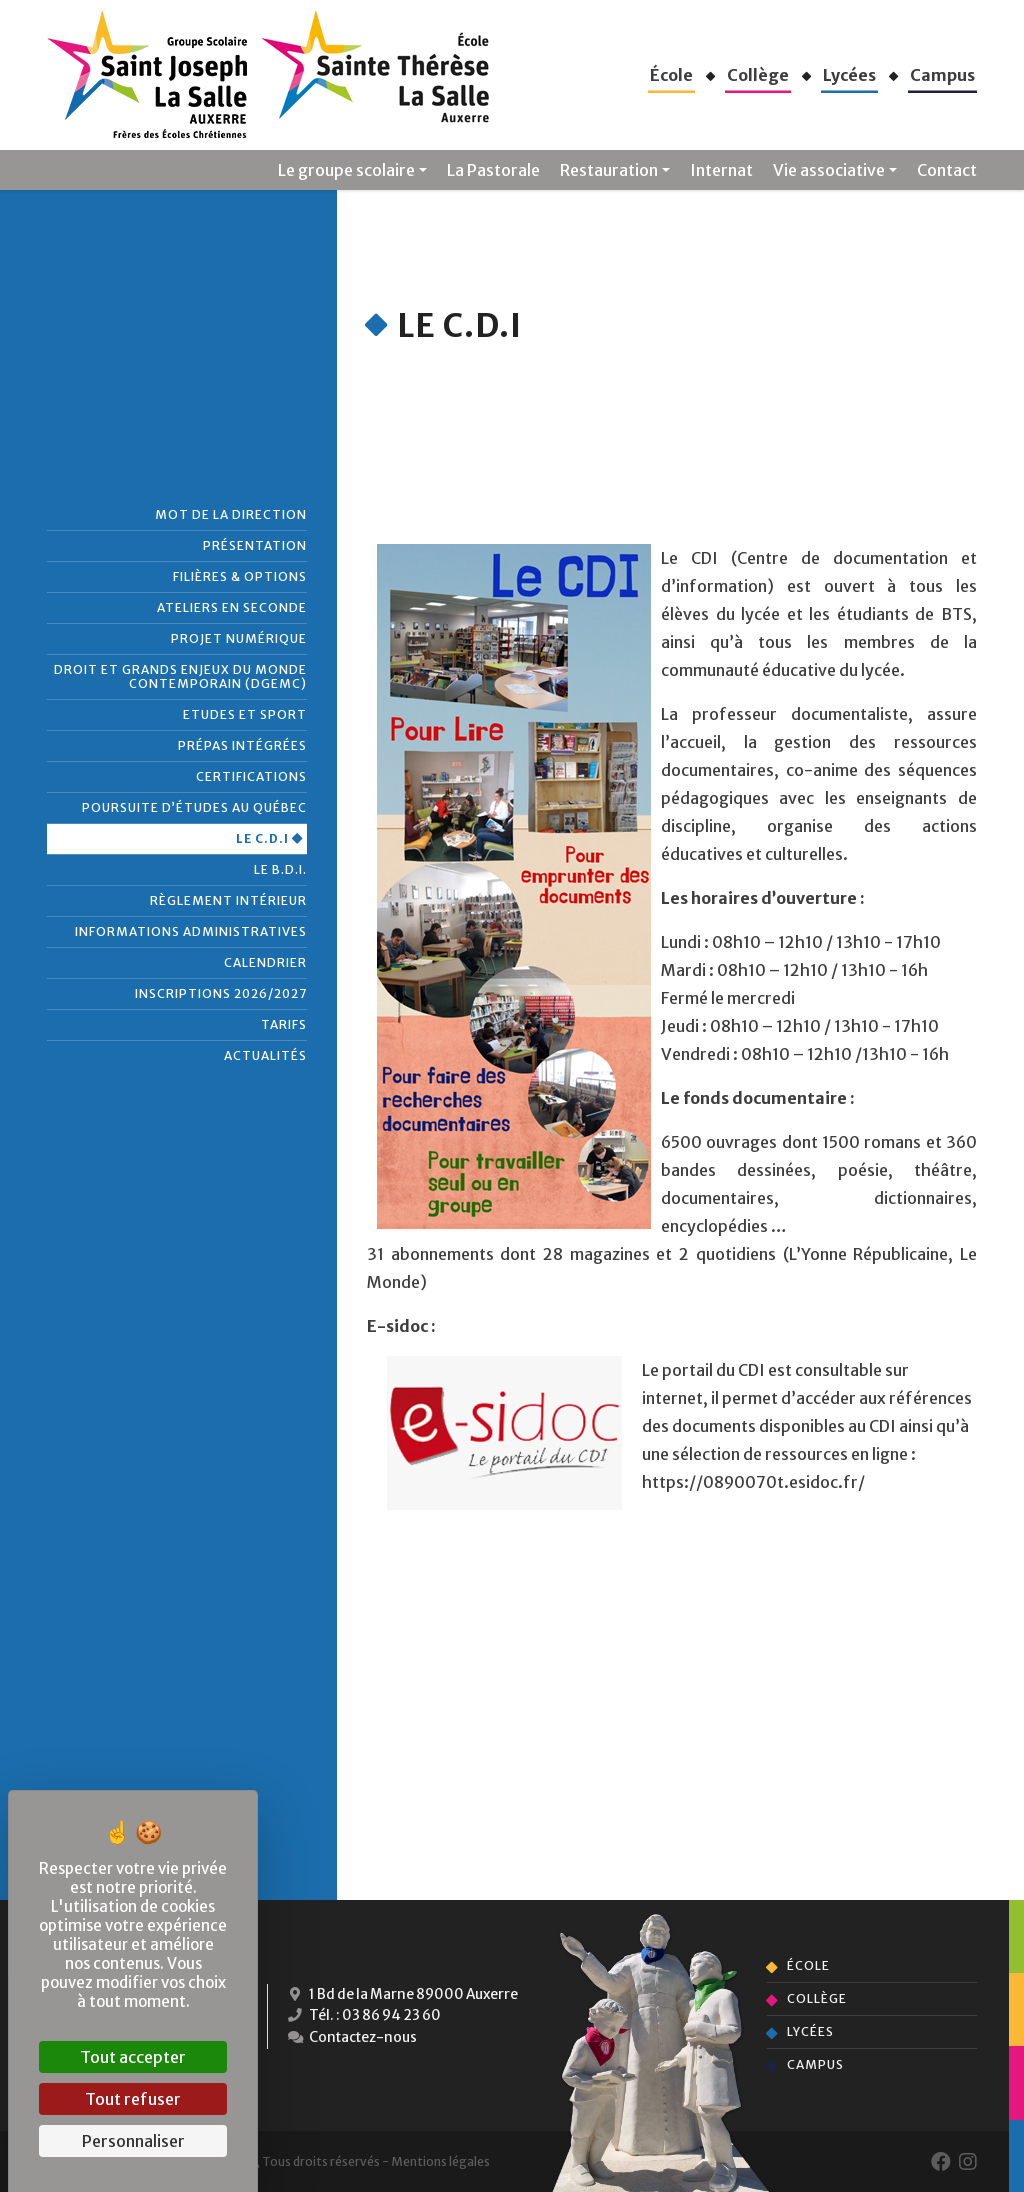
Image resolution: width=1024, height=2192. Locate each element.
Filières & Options (240, 576)
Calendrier (265, 962)
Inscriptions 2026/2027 (221, 993)
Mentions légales (440, 2161)
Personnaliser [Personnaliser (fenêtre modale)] (133, 2141)
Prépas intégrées (242, 745)
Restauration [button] (609, 170)
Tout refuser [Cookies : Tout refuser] (133, 2099)
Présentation (255, 545)
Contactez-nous (352, 2041)
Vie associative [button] (829, 170)
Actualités (265, 1055)
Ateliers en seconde (232, 607)
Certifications (251, 776)
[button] (671, 75)
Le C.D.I (262, 838)
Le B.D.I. (280, 869)
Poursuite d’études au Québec (194, 807)
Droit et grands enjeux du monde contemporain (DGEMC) (180, 676)
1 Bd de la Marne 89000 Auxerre (405, 1995)
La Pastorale (493, 170)
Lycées (810, 2031)
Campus (815, 2064)
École (808, 1965)
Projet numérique (239, 638)
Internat (721, 170)
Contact (947, 170)
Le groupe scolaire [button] (346, 170)
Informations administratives (191, 931)
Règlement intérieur (228, 900)
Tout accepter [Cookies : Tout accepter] (133, 2057)
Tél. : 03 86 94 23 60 (365, 2018)
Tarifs (284, 1024)
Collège (817, 1998)
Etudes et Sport (245, 714)
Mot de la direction (231, 514)
